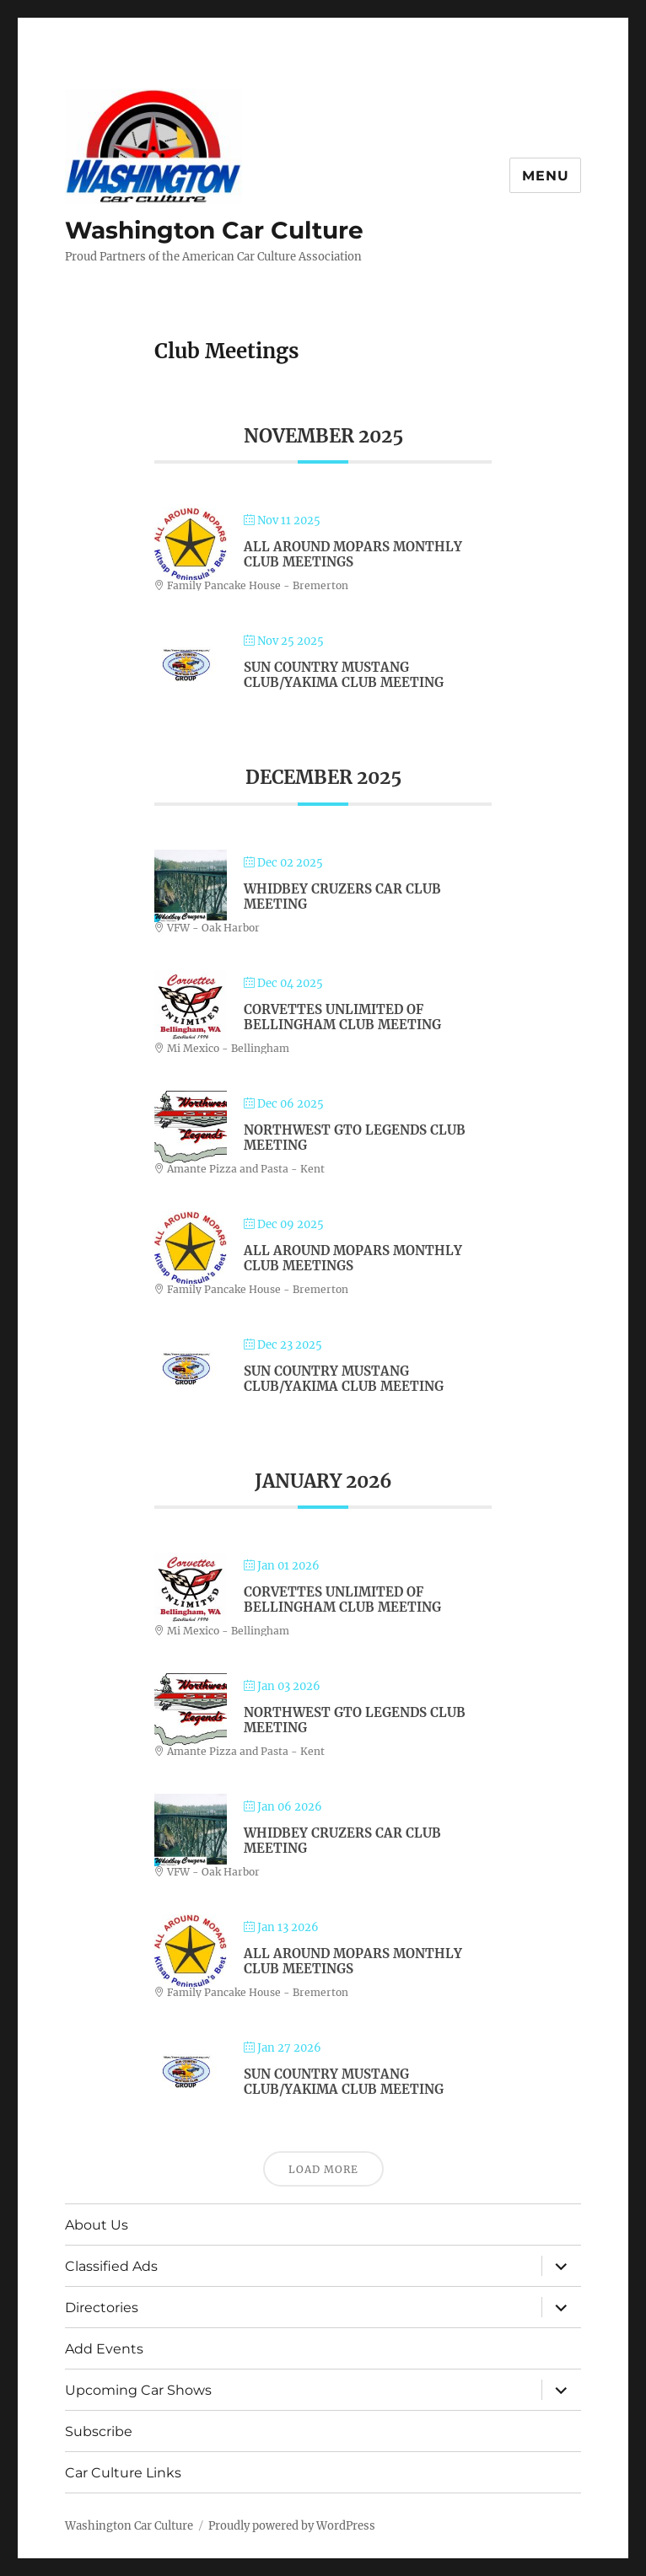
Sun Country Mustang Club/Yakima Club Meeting (344, 674)
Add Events (104, 2349)
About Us (96, 2225)
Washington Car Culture (214, 230)
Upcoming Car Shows (138, 2390)
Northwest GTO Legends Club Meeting (355, 1137)
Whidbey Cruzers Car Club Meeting (342, 896)
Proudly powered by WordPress (291, 2526)
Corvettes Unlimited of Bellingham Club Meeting (342, 1017)
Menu (545, 176)
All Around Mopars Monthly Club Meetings (353, 554)
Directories (101, 2308)
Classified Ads (111, 2266)
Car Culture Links (123, 2473)
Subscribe (98, 2431)
